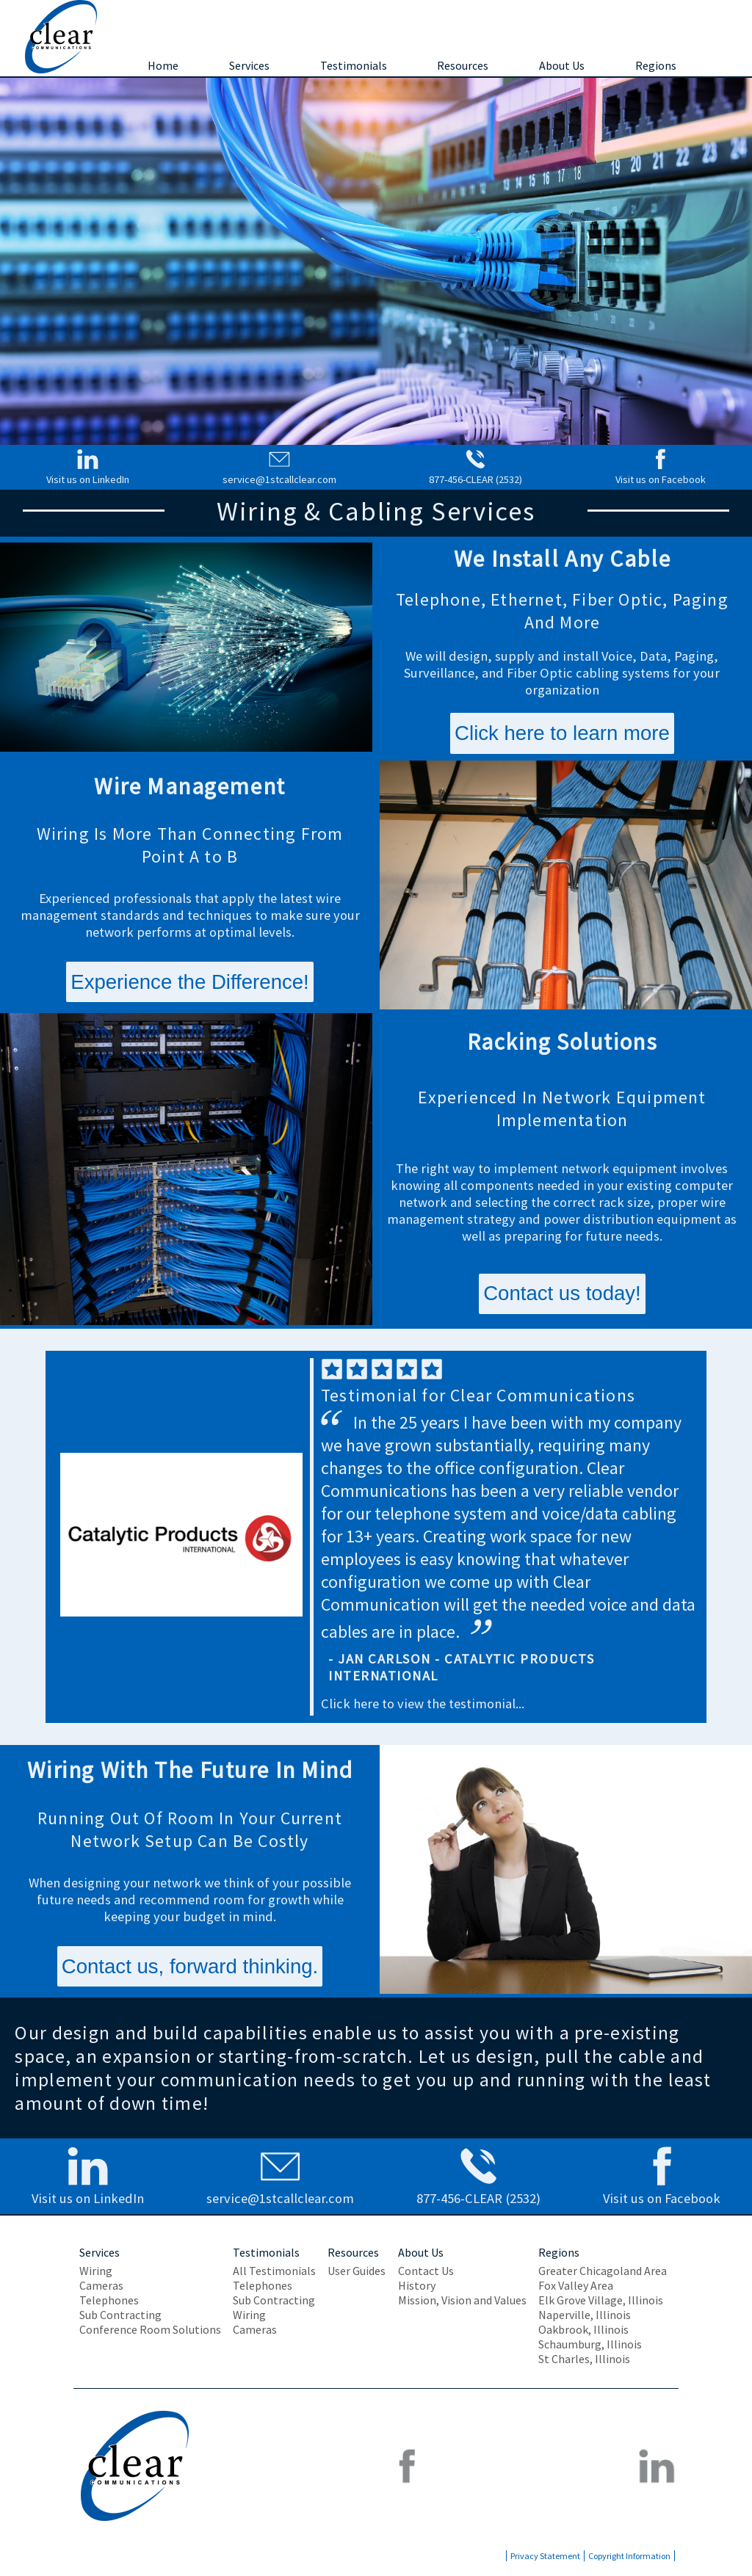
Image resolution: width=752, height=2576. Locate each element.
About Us (562, 65)
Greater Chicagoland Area (602, 2270)
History (416, 2285)
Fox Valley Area (575, 2285)
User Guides (357, 2270)
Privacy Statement (545, 2555)
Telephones (109, 2300)
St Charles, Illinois (584, 2358)
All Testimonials (274, 2270)
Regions (655, 65)
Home (163, 65)
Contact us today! (562, 1293)
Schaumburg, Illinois (590, 2344)
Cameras (101, 2285)
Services (249, 65)
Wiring (95, 2270)
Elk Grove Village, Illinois (600, 2300)
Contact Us (426, 2270)
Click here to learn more (562, 733)
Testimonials (353, 65)
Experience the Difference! (189, 981)
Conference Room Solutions (150, 2329)
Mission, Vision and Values (462, 2300)
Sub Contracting (120, 2314)
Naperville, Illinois (584, 2314)
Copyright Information (629, 2555)
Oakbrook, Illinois (583, 2329)
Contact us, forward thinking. (190, 1966)
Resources (462, 65)
